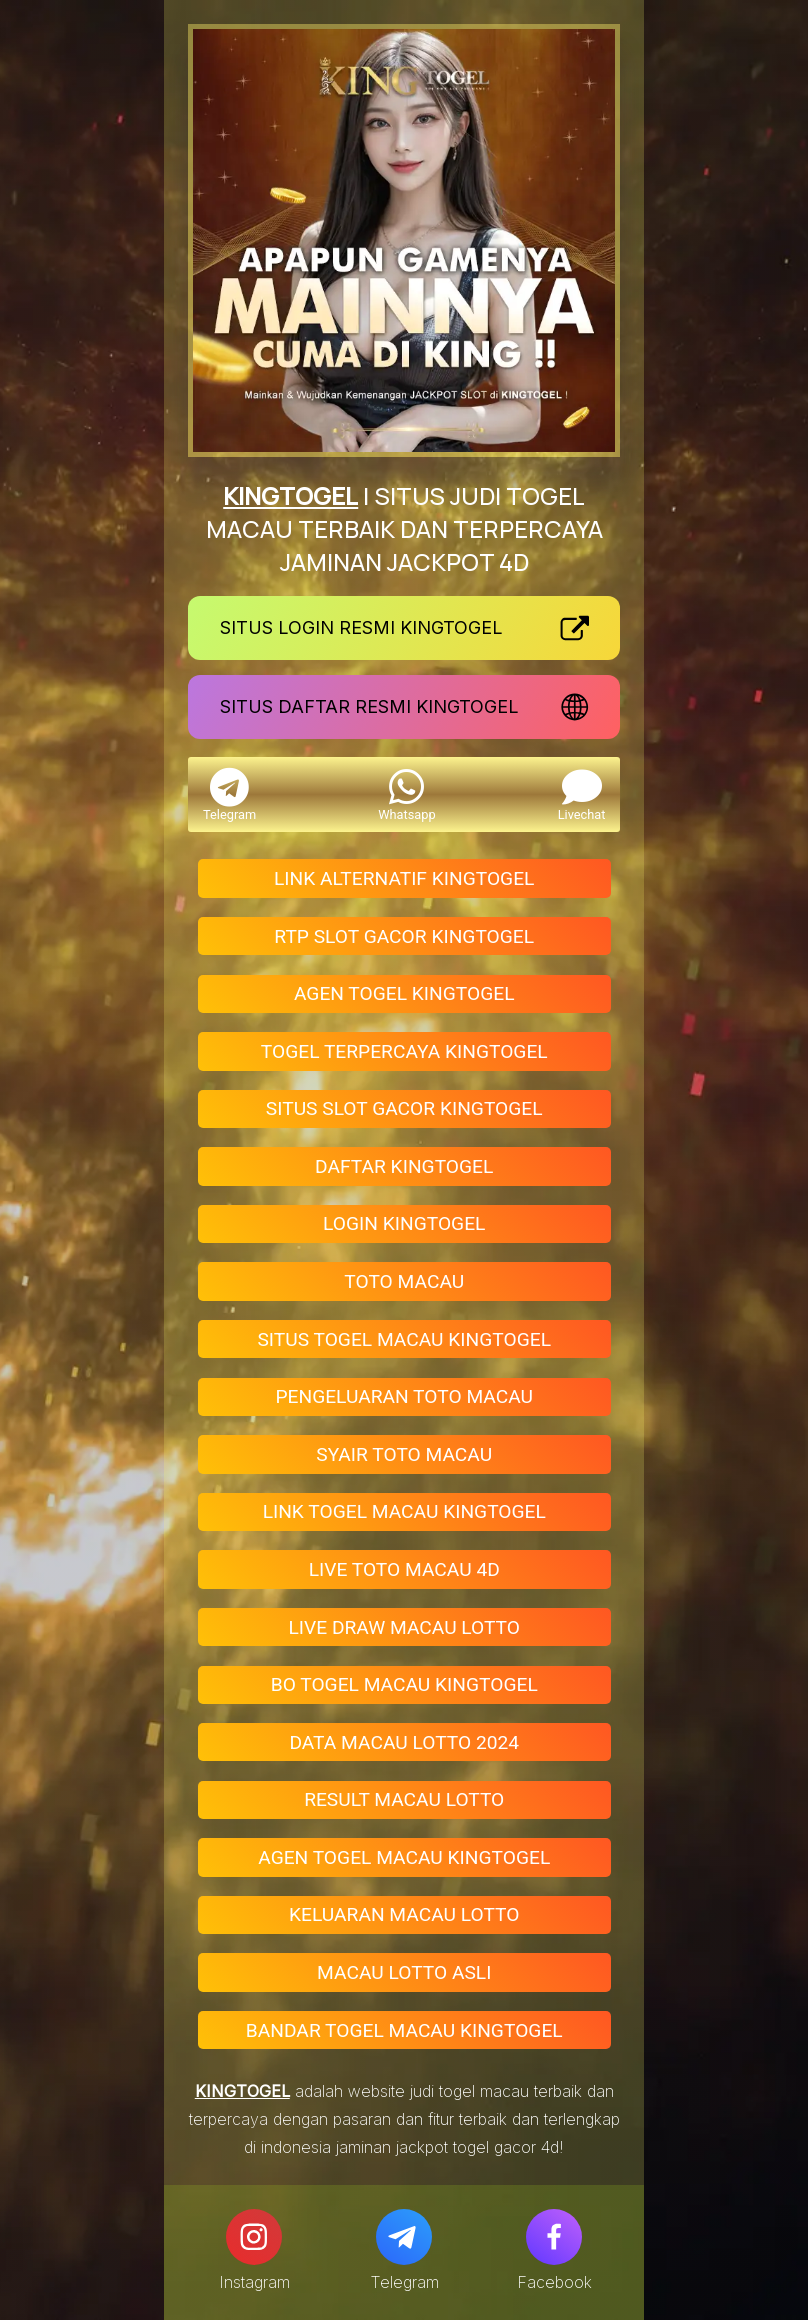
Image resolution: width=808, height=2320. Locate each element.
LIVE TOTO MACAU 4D (404, 1569)
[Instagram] (254, 2237)
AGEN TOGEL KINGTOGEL (404, 993)
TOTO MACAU (404, 1281)
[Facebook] (554, 2237)
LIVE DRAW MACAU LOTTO (404, 1627)
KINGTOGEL (290, 495)
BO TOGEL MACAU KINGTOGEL (404, 1684)
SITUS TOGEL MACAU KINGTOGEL (404, 1339)
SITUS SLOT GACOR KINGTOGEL (404, 1108)
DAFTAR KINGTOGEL (404, 1166)
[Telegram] (404, 2237)
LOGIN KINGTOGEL (404, 1223)
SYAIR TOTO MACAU (404, 1454)
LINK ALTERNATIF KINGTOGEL (404, 878)
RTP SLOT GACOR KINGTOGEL (404, 936)
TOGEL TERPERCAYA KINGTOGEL (404, 1051)
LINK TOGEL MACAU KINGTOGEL (404, 1511)
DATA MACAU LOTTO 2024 (404, 1742)
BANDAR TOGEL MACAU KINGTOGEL (404, 2030)
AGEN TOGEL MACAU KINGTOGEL (404, 1857)
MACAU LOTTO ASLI (404, 1972)
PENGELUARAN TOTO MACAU (404, 1396)
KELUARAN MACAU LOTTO (404, 1914)
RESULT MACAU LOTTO (404, 1799)
